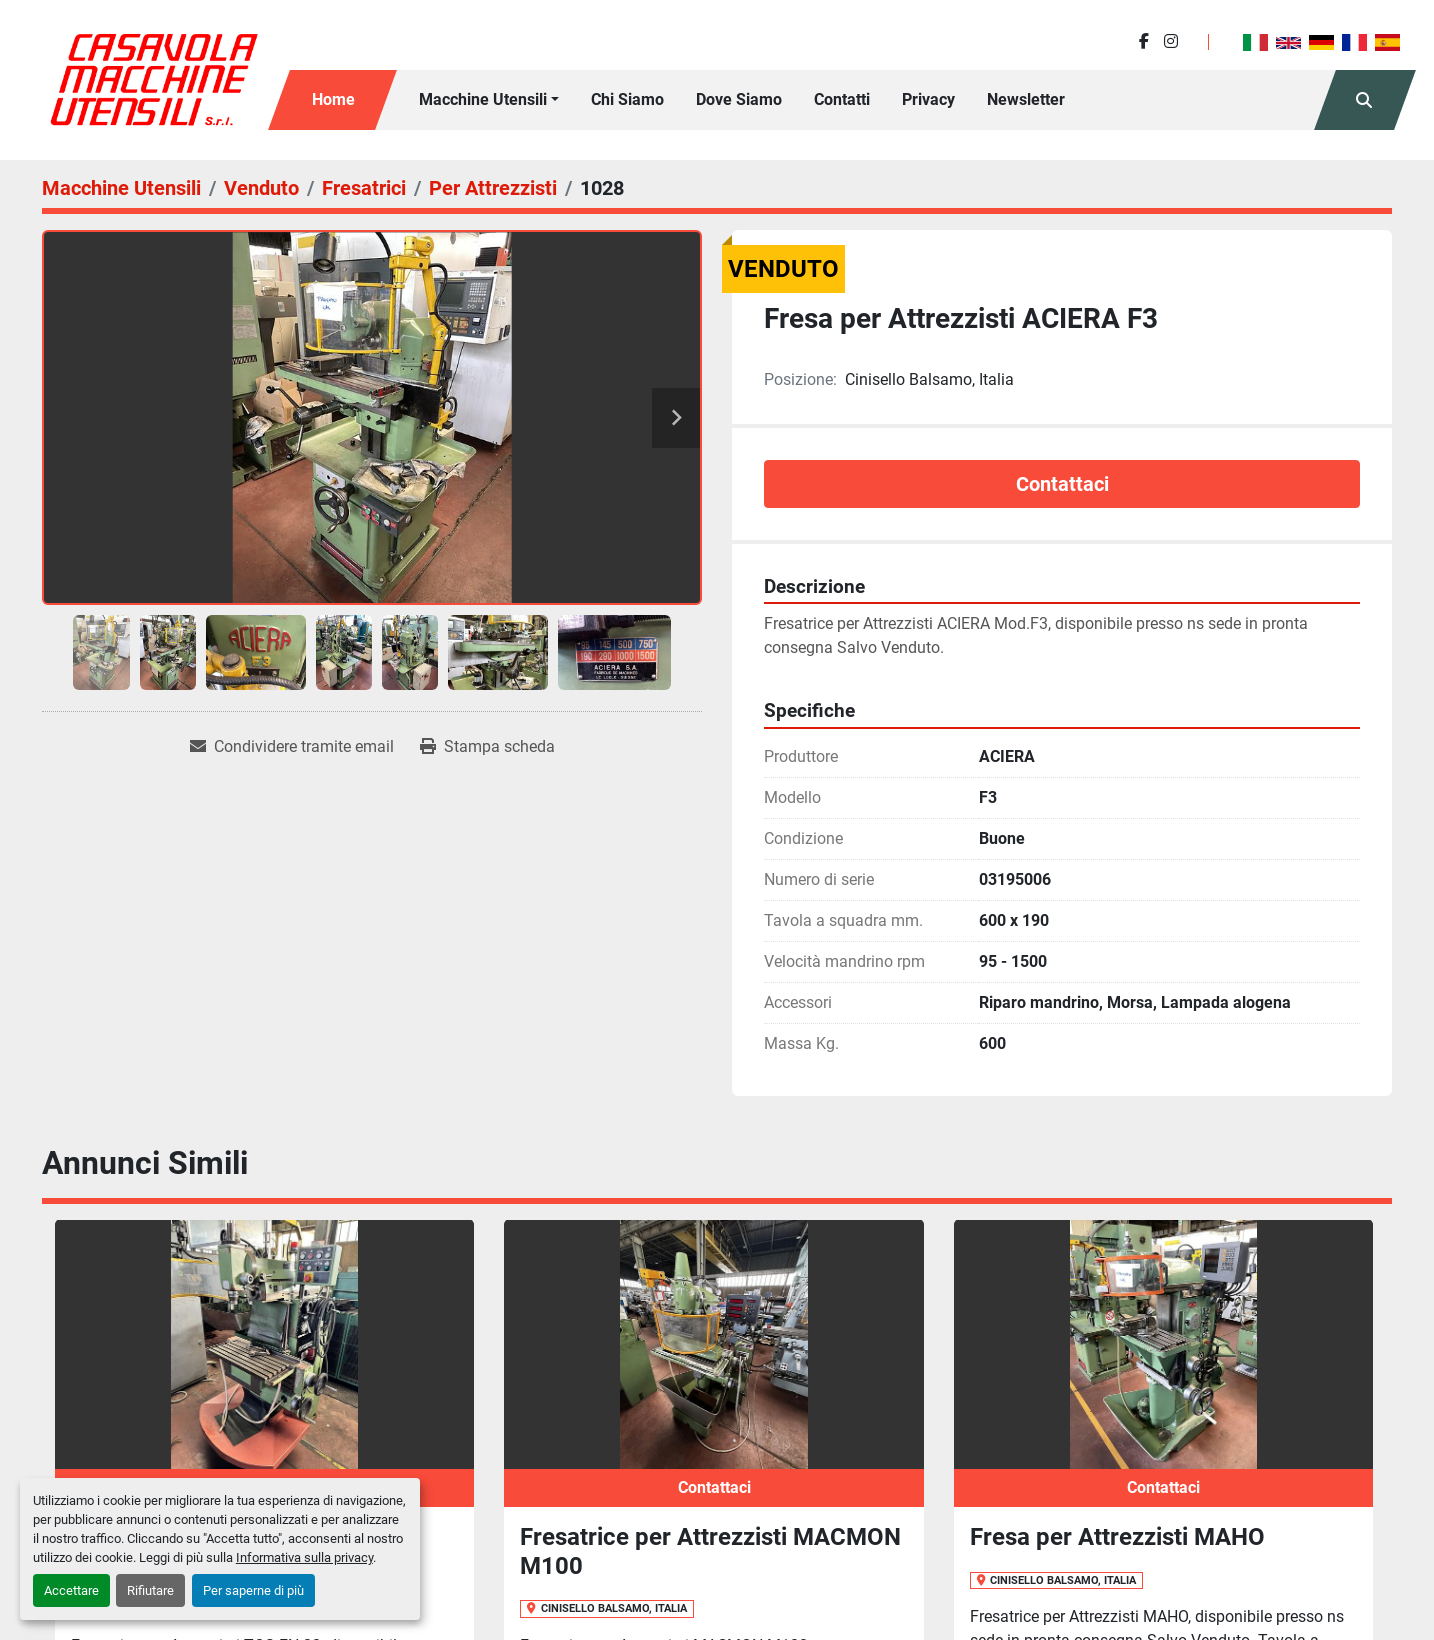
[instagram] (1171, 41)
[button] (489, 100)
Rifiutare (150, 1590)
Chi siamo (627, 99)
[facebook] (1144, 41)
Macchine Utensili (483, 99)
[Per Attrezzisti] (493, 188)
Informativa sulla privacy (304, 1557)
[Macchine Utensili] (121, 188)
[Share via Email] (292, 747)
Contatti (842, 99)
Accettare (71, 1590)
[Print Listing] (487, 747)
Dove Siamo (739, 99)
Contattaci (1062, 484)
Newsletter (1026, 99)
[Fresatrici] (364, 188)
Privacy (928, 99)
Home (333, 99)
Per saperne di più (253, 1590)
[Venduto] (261, 188)
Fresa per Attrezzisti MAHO (1117, 1537)
